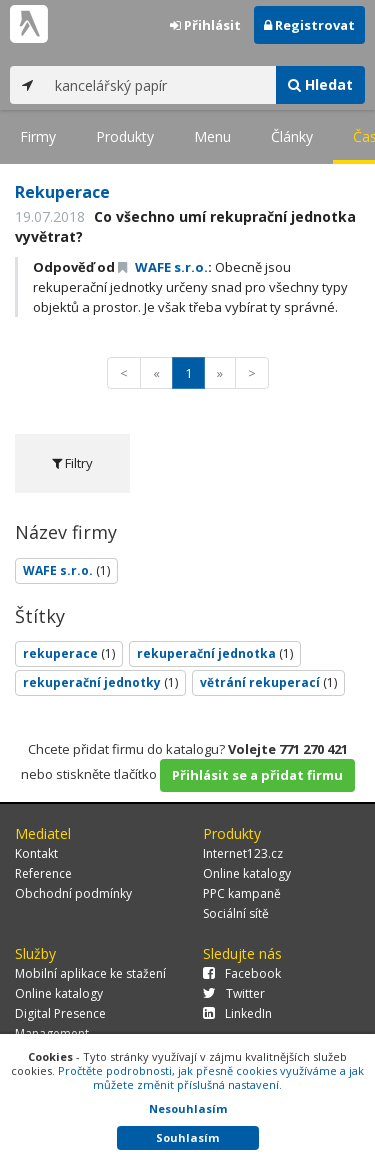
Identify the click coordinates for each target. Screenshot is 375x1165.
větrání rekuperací (268, 682)
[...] (160, 85)
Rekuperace (62, 192)
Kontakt (36, 853)
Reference (43, 873)
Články (292, 136)
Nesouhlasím (188, 1108)
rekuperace (69, 653)
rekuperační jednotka (215, 653)
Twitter (234, 993)
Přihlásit (205, 25)
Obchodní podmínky (73, 893)
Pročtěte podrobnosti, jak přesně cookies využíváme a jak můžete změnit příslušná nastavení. (211, 1077)
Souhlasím (187, 1137)
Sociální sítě (236, 913)
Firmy (38, 136)
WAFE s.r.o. (163, 267)
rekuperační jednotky (100, 682)
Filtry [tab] (72, 463)
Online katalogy (247, 873)
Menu (212, 136)
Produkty (125, 136)
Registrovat (309, 25)
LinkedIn (237, 1013)
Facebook (242, 973)
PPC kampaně (242, 893)
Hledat (320, 84)
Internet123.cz (243, 853)
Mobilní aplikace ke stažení (90, 973)
